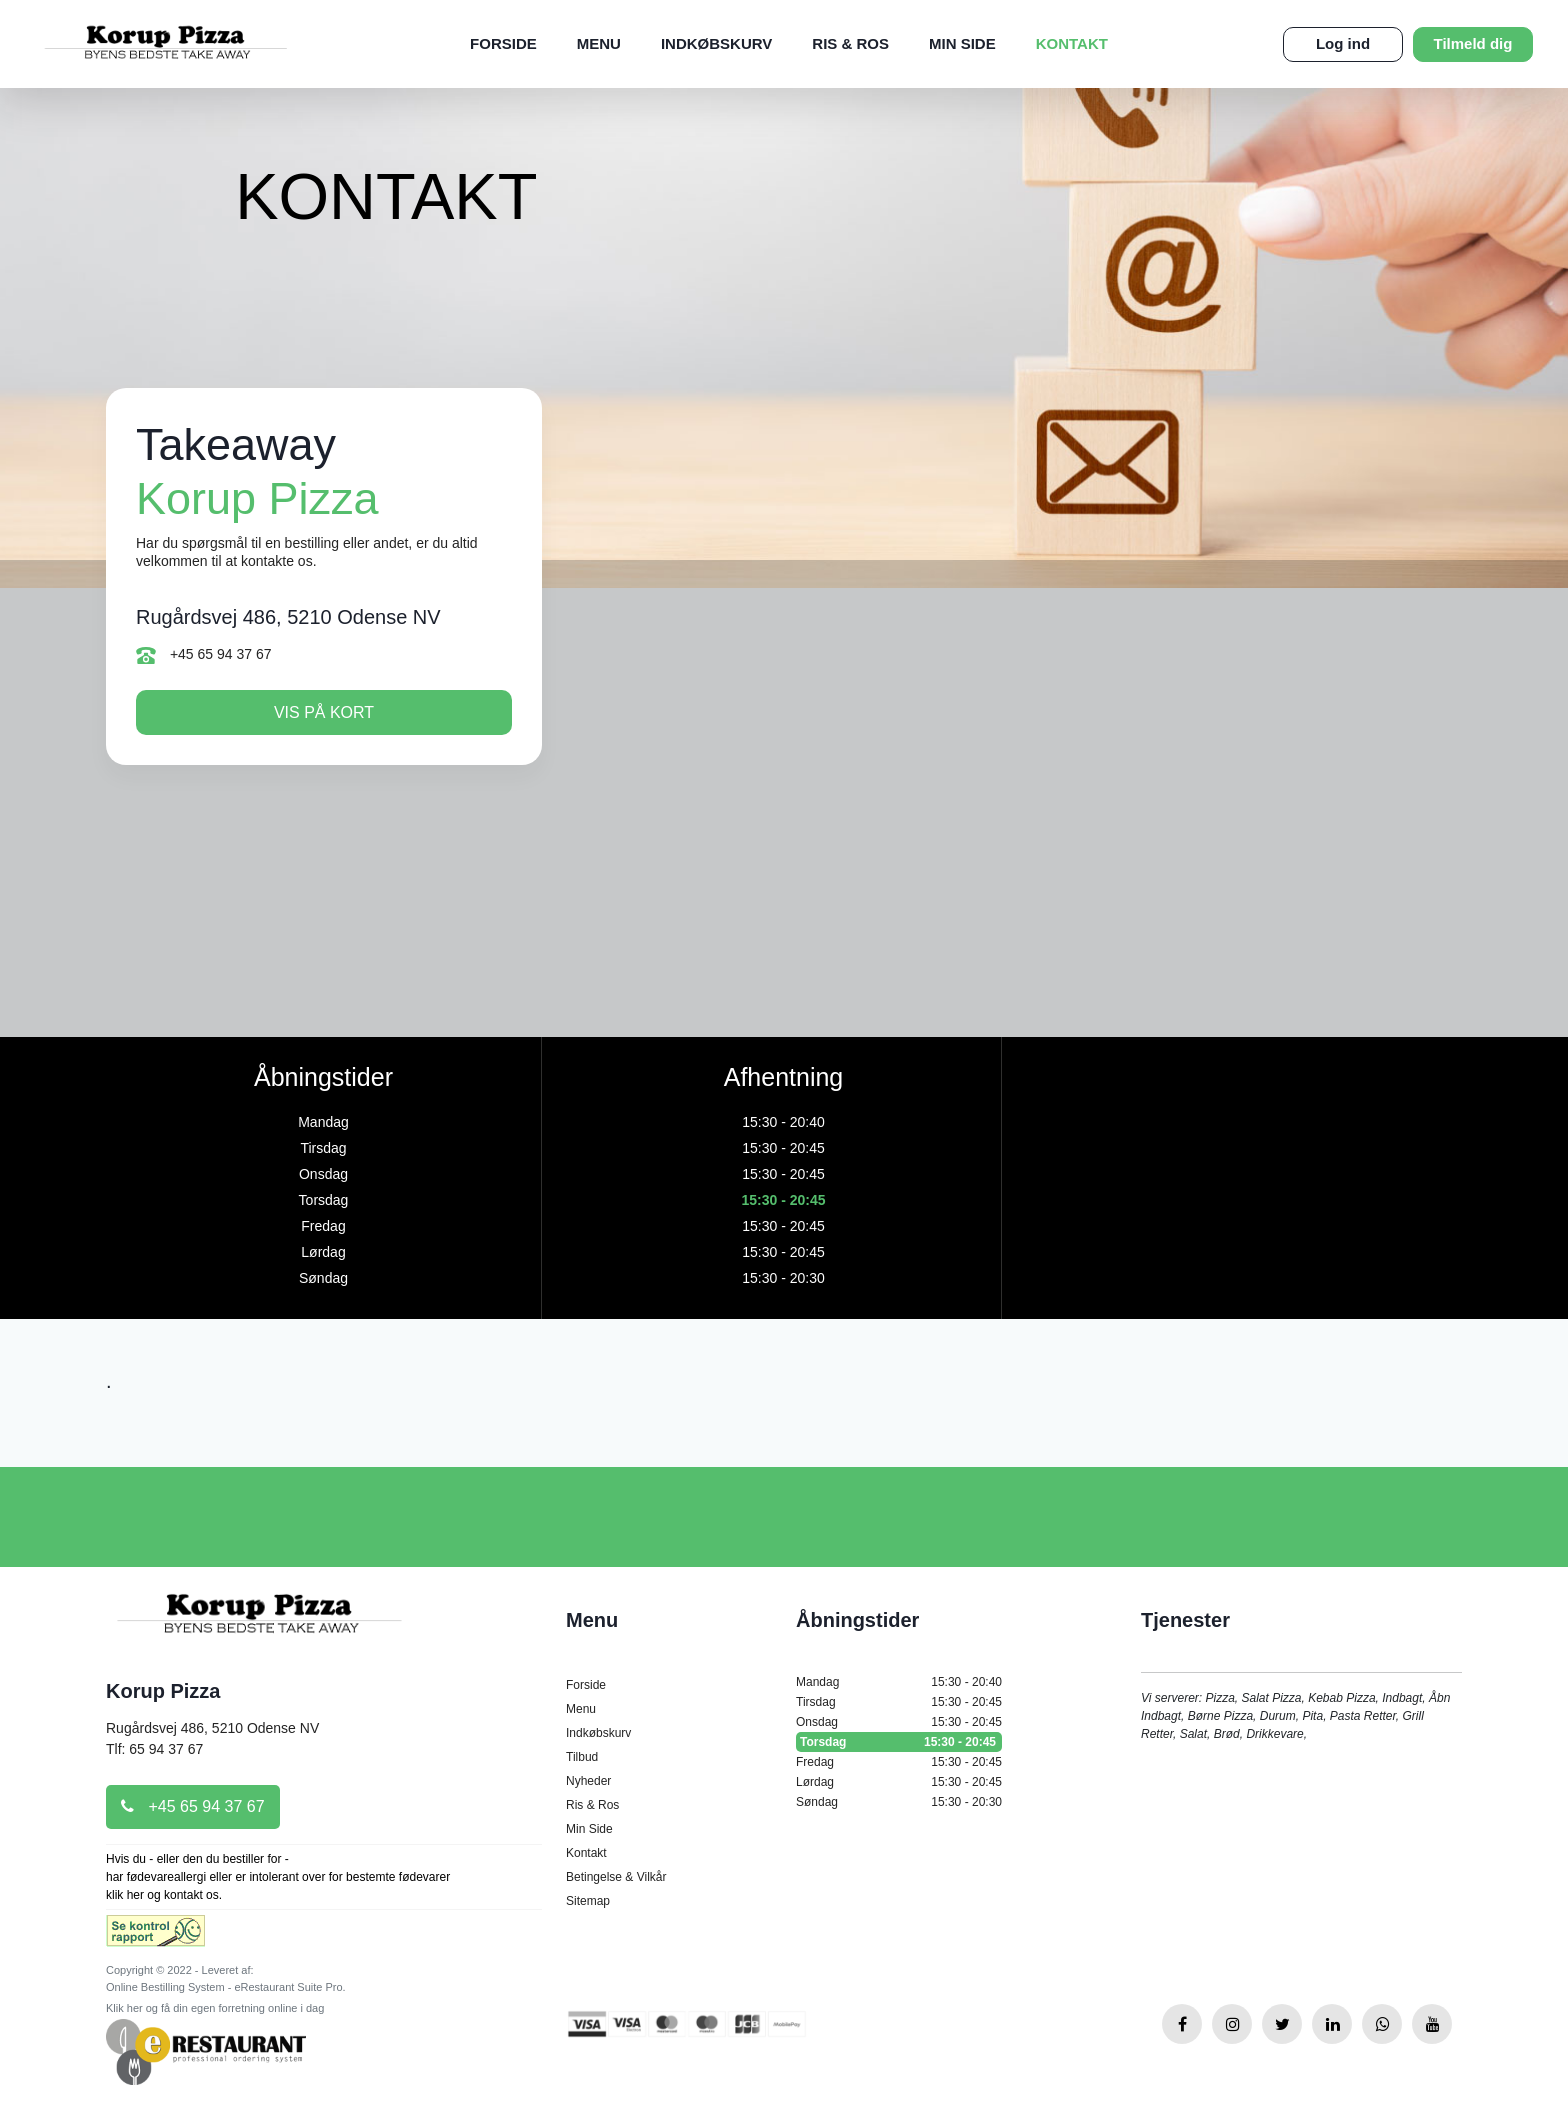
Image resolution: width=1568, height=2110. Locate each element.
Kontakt (1072, 43)
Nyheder (588, 1781)
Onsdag (899, 1722)
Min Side (962, 43)
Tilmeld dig (1473, 43)
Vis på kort (324, 712)
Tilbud (582, 1757)
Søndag (899, 1802)
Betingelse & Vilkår (616, 1877)
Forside (503, 43)
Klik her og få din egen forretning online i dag (215, 2008)
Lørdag (899, 1782)
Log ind (1343, 43)
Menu (599, 43)
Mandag (899, 1682)
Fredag (899, 1762)
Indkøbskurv (716, 43)
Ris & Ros (850, 43)
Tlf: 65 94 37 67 (154, 1749)
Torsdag (899, 1742)
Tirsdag (899, 1702)
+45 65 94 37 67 (204, 655)
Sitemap (588, 1901)
